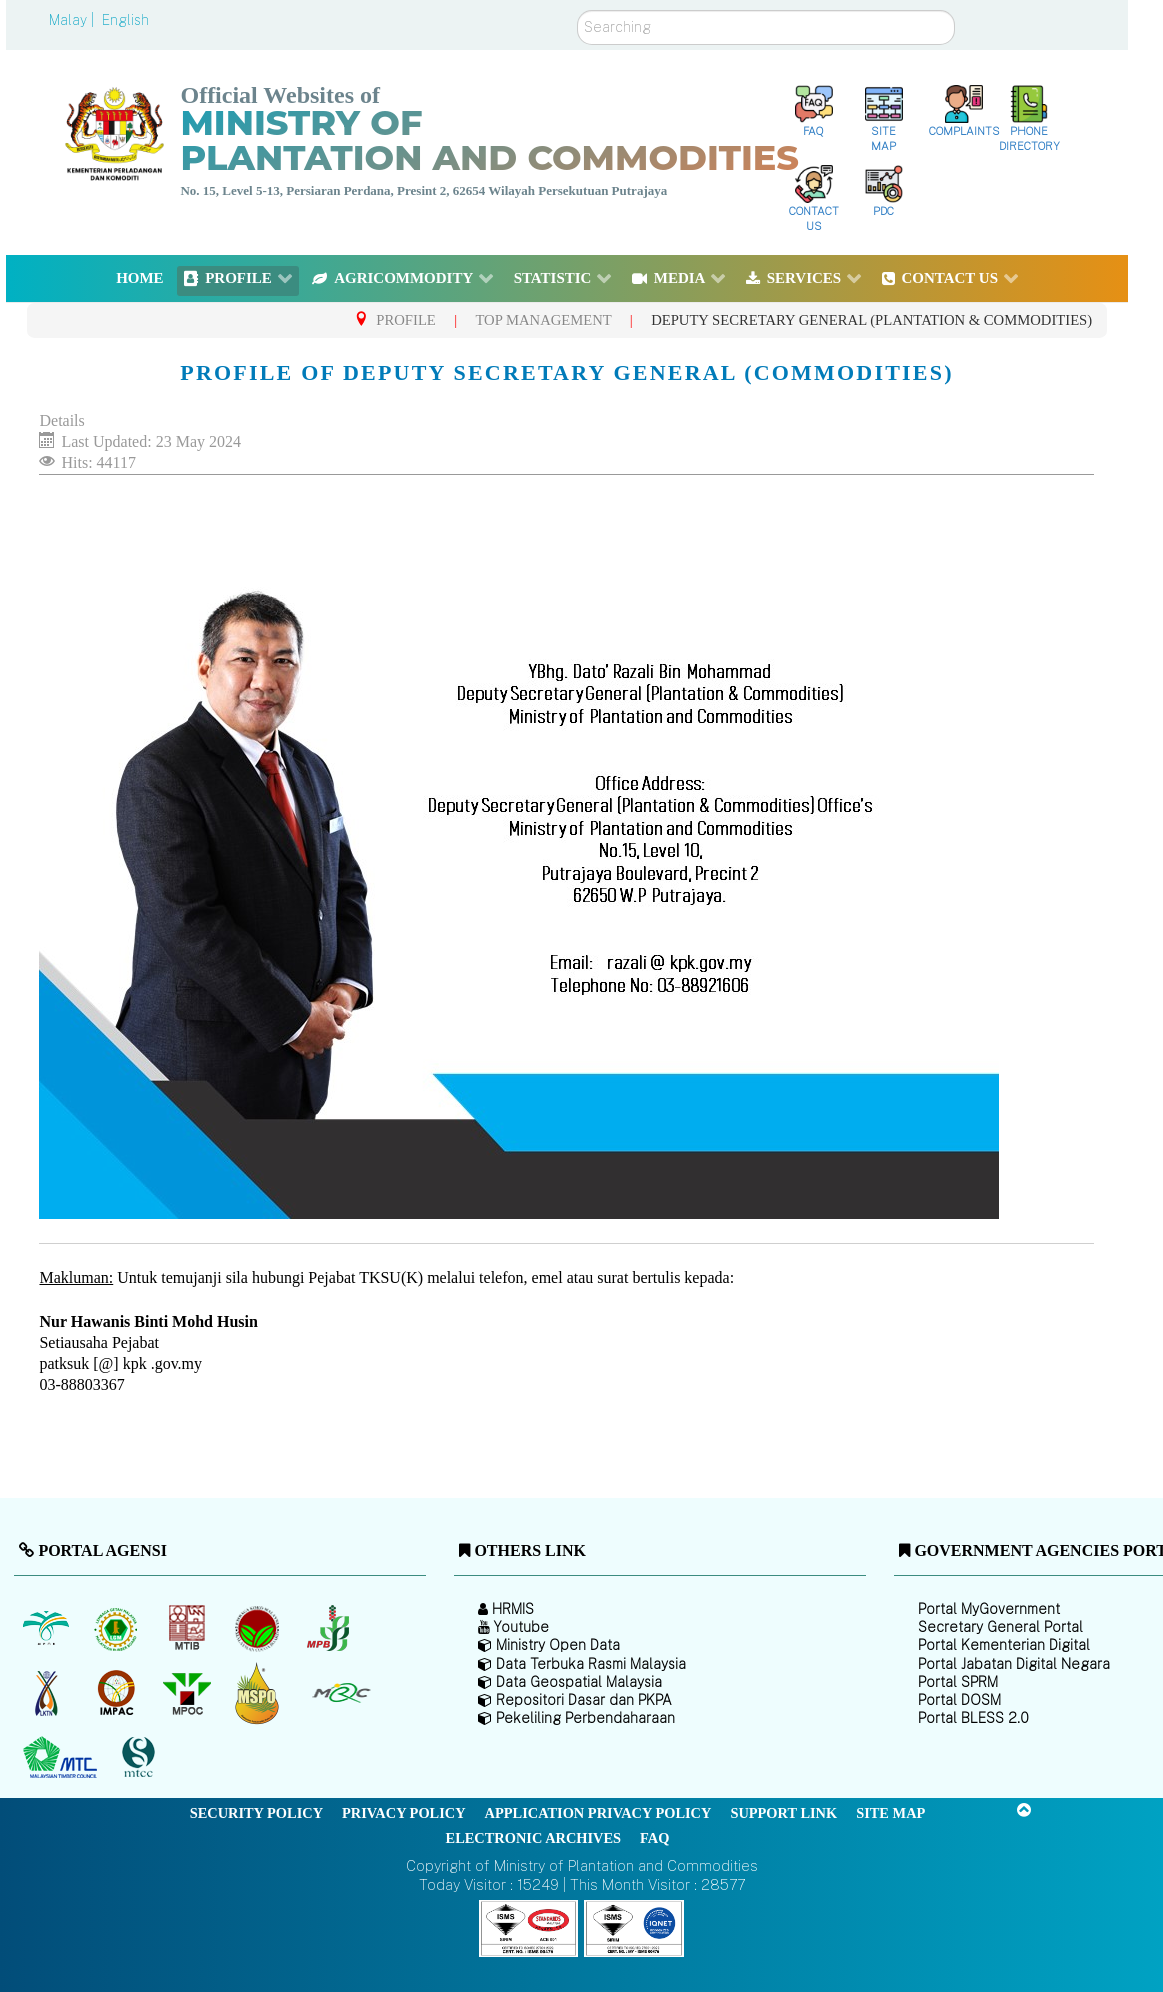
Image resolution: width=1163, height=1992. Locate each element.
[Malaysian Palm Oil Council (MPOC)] (188, 1693)
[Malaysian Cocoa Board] (259, 1628)
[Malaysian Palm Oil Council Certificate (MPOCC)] (259, 1693)
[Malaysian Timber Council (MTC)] (62, 1758)
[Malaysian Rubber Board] (118, 1628)
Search (577, 10)
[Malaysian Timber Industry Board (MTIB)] (188, 1628)
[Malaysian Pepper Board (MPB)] (329, 1628)
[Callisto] (529, 1927)
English (125, 20)
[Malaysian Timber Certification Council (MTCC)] (141, 1758)
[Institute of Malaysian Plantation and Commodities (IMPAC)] (118, 1693)
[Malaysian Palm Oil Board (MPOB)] (47, 1628)
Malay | (73, 20)
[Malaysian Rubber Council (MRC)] (340, 1693)
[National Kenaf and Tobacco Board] (47, 1693)
